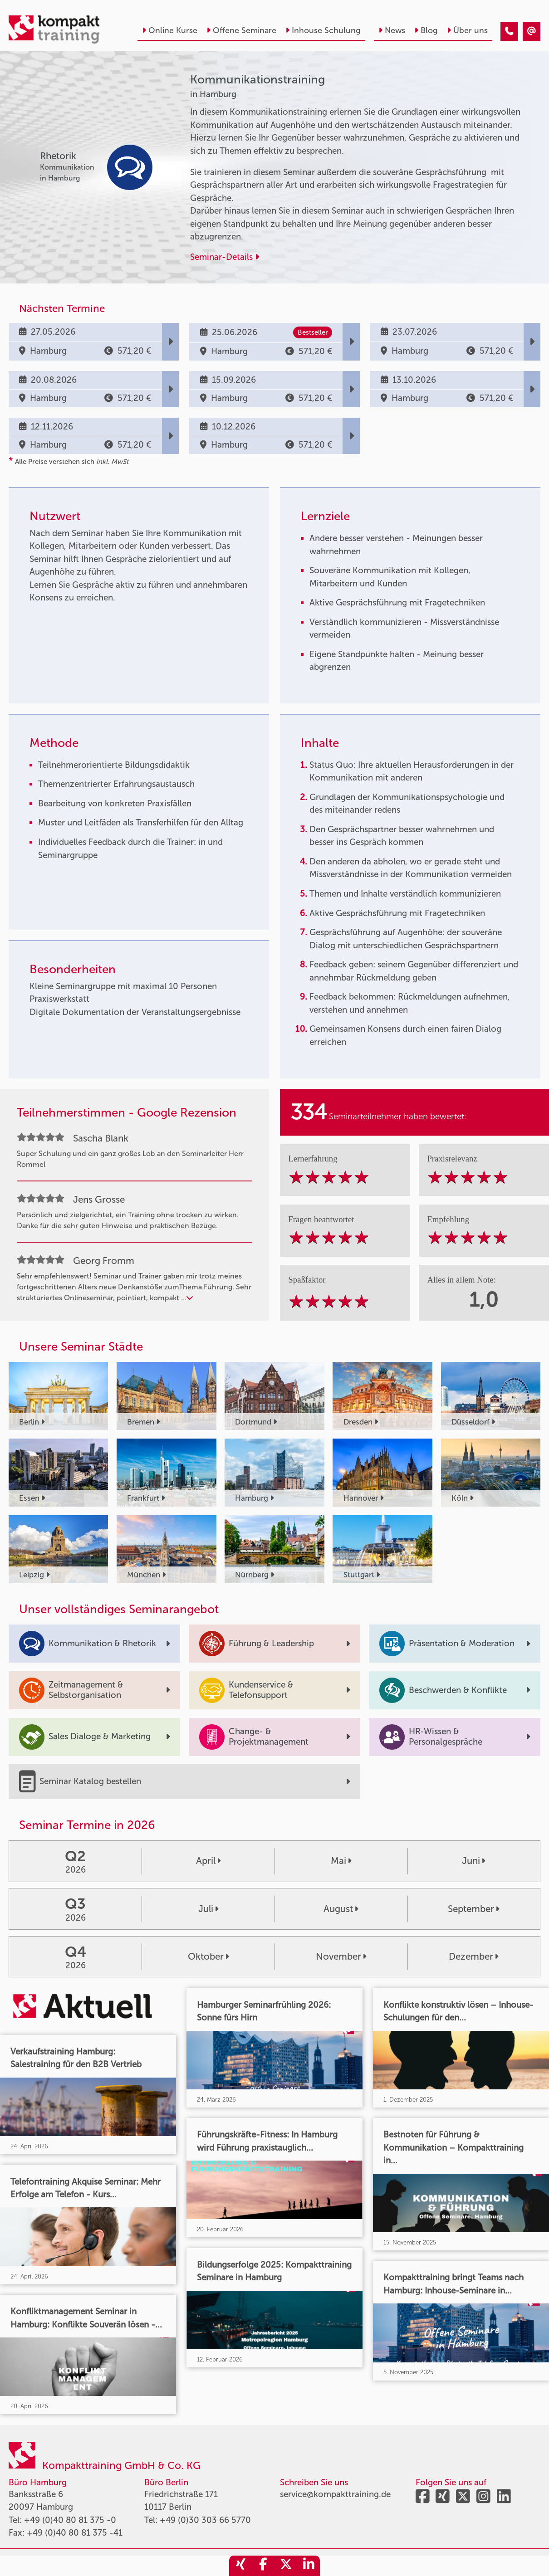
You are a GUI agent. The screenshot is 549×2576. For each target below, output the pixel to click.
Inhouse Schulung (323, 30)
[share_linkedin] (308, 2566)
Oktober (208, 1956)
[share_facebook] (263, 2566)
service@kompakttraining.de (335, 2494)
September (473, 1908)
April (208, 1860)
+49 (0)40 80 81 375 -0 (70, 2520)
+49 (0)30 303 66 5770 (205, 2520)
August (341, 1908)
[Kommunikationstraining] (509, 31)
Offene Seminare (241, 30)
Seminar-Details (224, 257)
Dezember (473, 1956)
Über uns (467, 30)
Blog (426, 30)
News (391, 30)
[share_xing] (240, 2566)
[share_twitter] (285, 2566)
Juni (473, 1860)
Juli (208, 1908)
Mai (341, 1860)
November (341, 1956)
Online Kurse (169, 30)
